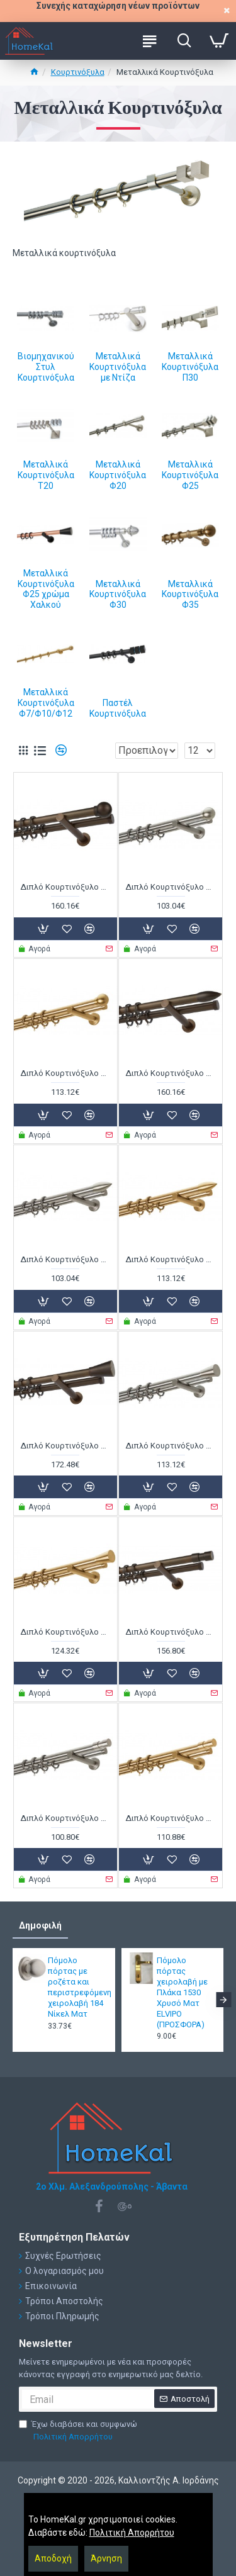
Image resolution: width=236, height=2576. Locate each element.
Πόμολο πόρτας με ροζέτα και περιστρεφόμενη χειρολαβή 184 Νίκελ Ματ (77, 1987)
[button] (223, 1999)
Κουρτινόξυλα (77, 72)
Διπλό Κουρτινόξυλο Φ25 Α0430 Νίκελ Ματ (65, 1259)
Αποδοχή (53, 2558)
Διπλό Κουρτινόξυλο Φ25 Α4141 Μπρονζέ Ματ (65, 1445)
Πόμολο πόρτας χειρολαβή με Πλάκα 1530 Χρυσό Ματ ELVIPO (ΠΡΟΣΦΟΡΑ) (182, 1992)
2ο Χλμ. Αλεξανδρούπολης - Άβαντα (112, 2186)
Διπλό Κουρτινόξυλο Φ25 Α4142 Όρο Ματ (170, 1818)
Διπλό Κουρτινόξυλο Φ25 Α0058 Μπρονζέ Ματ (65, 887)
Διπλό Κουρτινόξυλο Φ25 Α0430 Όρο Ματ (170, 1259)
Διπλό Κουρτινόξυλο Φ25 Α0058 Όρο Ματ (65, 1073)
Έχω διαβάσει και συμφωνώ (78, 2431)
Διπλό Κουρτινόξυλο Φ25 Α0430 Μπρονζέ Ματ (170, 1073)
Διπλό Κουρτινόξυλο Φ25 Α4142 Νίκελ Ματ (65, 1818)
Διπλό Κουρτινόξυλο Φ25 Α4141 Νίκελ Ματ (170, 1445)
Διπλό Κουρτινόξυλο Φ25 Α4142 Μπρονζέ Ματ (170, 1632)
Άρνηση (106, 2558)
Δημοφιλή (40, 1925)
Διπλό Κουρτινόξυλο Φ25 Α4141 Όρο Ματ (65, 1632)
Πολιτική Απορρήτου (131, 2533)
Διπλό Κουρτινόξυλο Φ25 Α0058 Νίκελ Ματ (170, 887)
